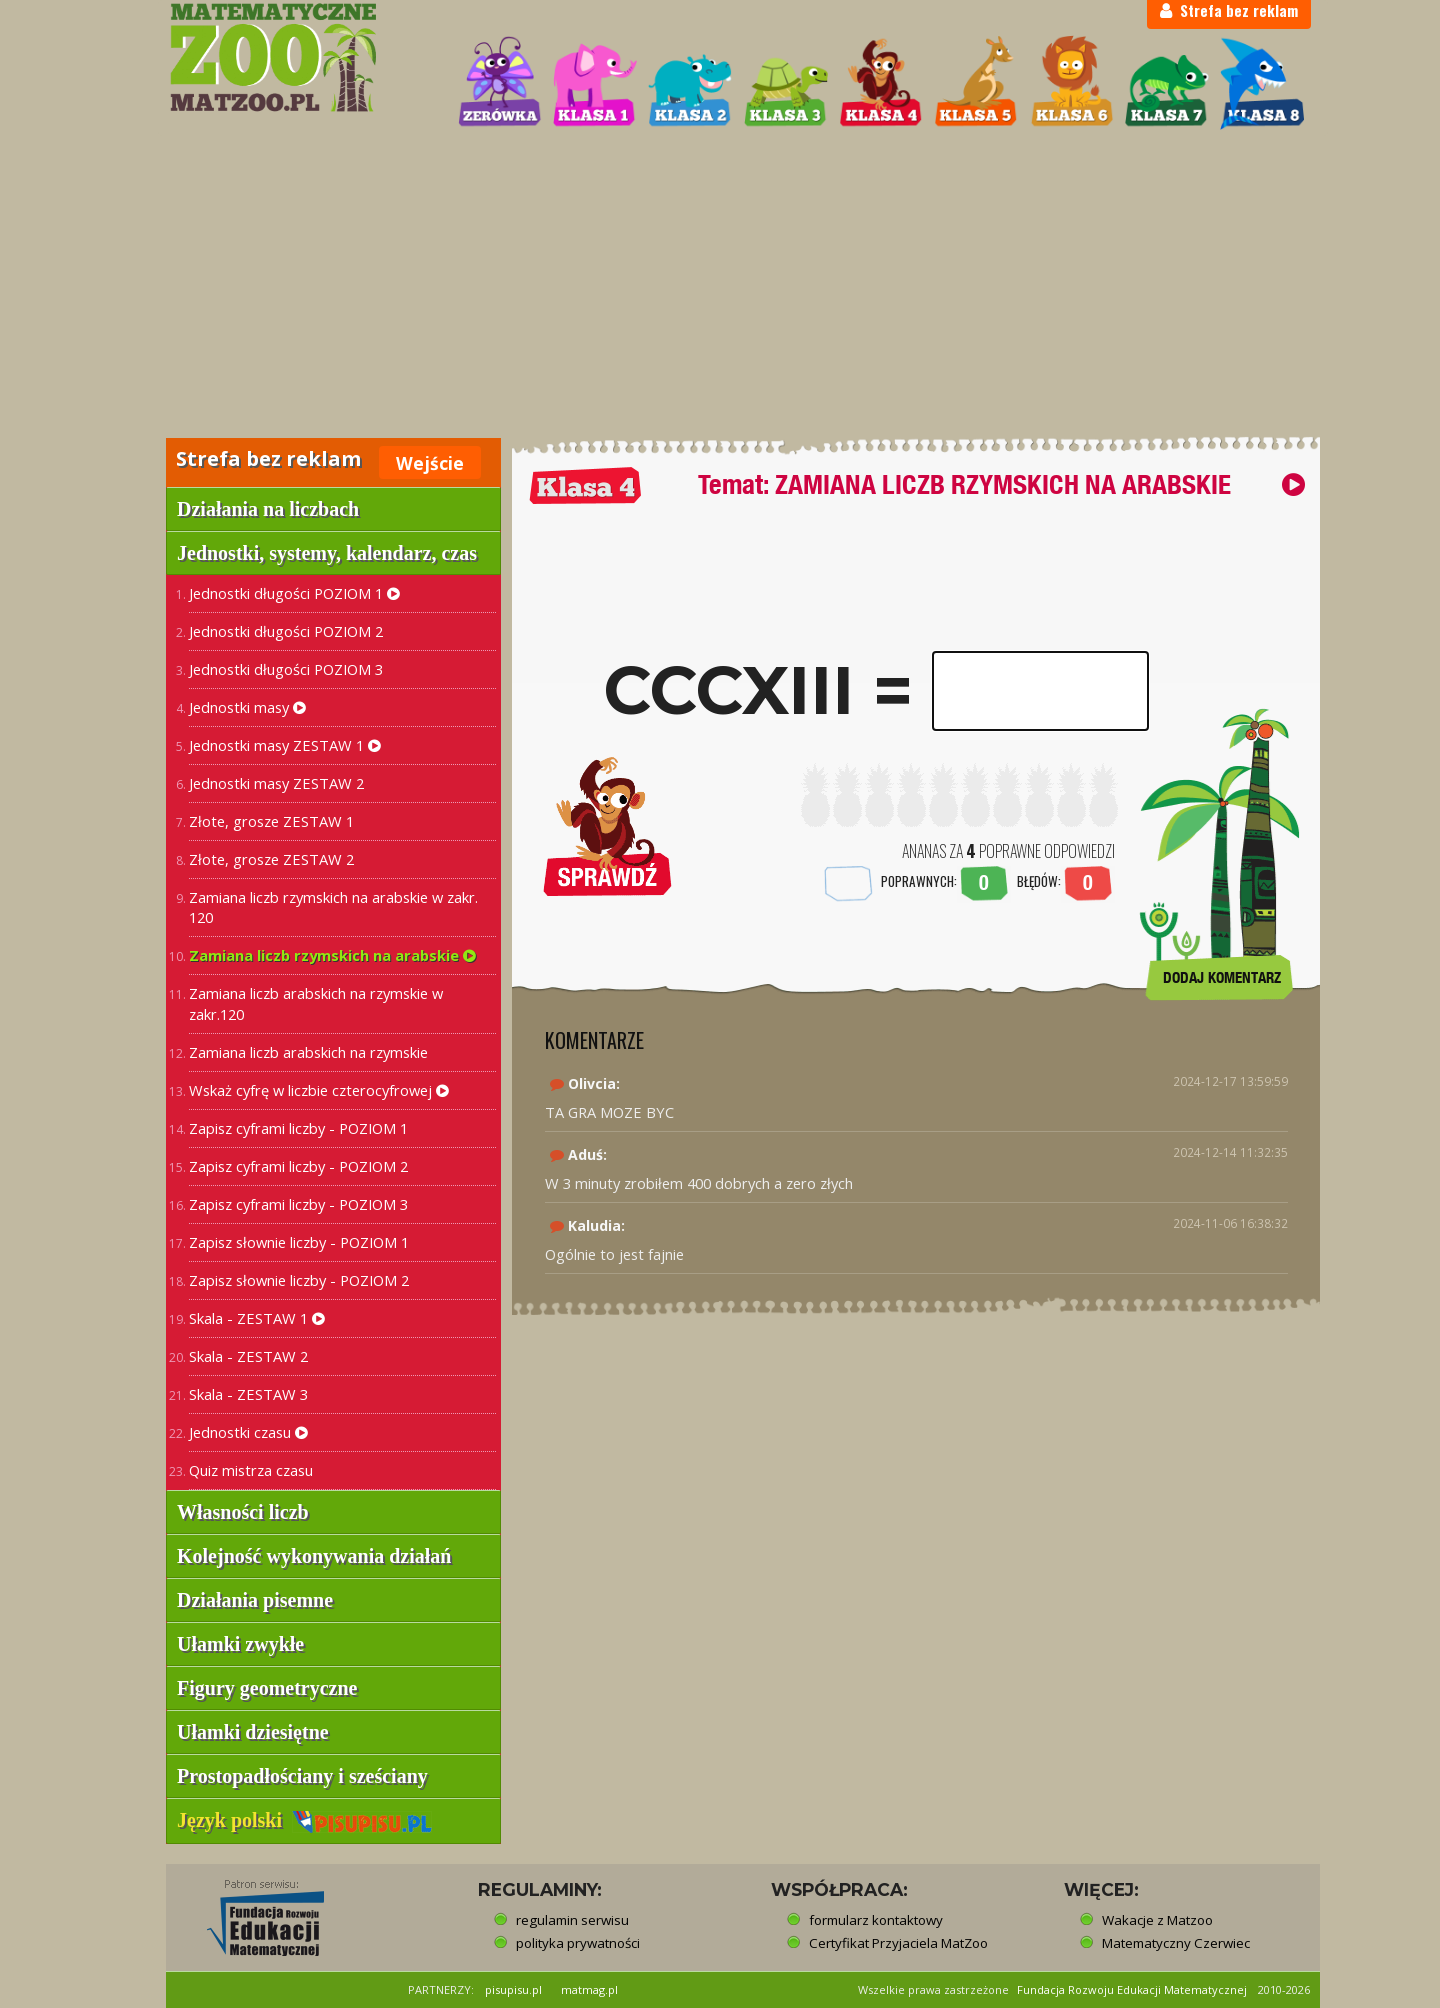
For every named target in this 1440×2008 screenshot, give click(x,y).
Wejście (430, 463)
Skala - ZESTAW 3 (248, 1394)
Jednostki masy (247, 707)
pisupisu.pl (513, 1989)
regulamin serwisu (572, 1920)
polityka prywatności (578, 1943)
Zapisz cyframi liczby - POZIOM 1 (298, 1128)
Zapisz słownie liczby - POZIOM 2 (299, 1280)
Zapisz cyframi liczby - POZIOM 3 (298, 1204)
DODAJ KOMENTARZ (1222, 977)
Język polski (304, 1820)
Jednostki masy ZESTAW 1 (285, 745)
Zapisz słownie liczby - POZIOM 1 (299, 1242)
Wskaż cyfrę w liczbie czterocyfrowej (319, 1090)
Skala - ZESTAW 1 (257, 1318)
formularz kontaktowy (876, 1920)
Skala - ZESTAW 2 (248, 1356)
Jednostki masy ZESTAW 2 (276, 783)
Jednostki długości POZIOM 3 (286, 669)
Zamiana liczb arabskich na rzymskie (308, 1052)
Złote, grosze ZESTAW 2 (271, 859)
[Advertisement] (720, 286)
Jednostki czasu (248, 1432)
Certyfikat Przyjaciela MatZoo (898, 1943)
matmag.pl (589, 1989)
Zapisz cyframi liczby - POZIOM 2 (298, 1166)
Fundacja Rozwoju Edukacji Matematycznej (1132, 1989)
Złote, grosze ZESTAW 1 (271, 821)
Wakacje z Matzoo (1157, 1920)
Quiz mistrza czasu (251, 1470)
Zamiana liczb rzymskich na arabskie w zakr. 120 (333, 907)
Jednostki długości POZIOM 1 (294, 593)
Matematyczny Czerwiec (1176, 1943)
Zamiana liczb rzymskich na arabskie (332, 955)
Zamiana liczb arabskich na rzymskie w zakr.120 (316, 1003)
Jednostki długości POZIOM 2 (286, 631)
